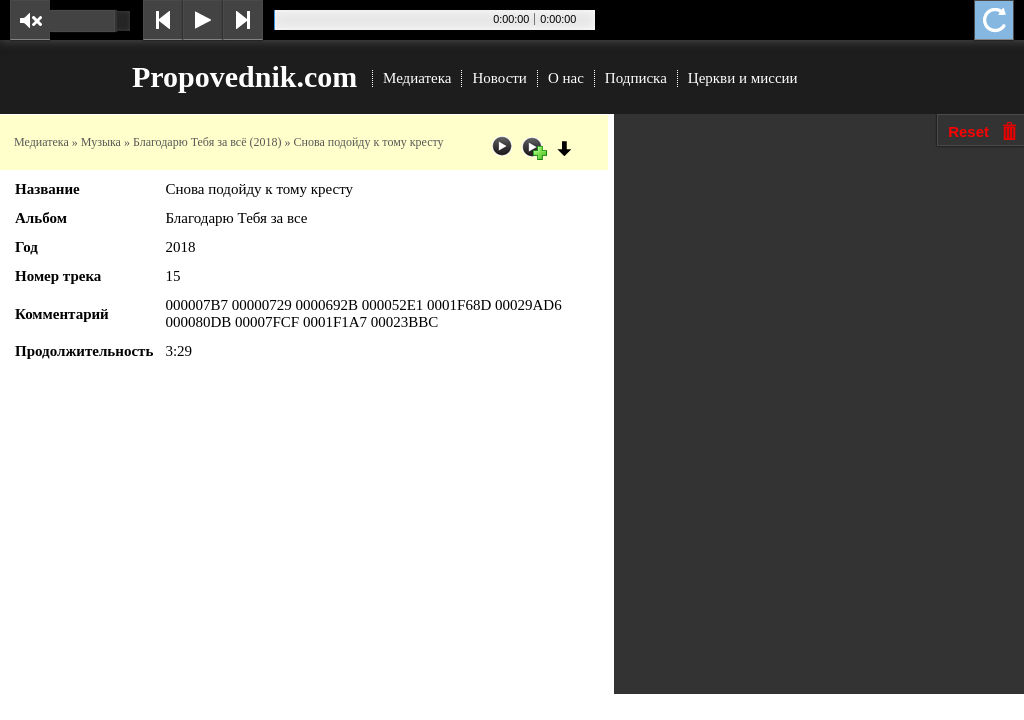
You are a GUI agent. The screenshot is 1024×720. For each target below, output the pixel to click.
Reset (968, 131)
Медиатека (417, 78)
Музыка (101, 142)
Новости (499, 78)
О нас (566, 78)
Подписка (636, 78)
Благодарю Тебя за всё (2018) (207, 142)
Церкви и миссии (743, 78)
